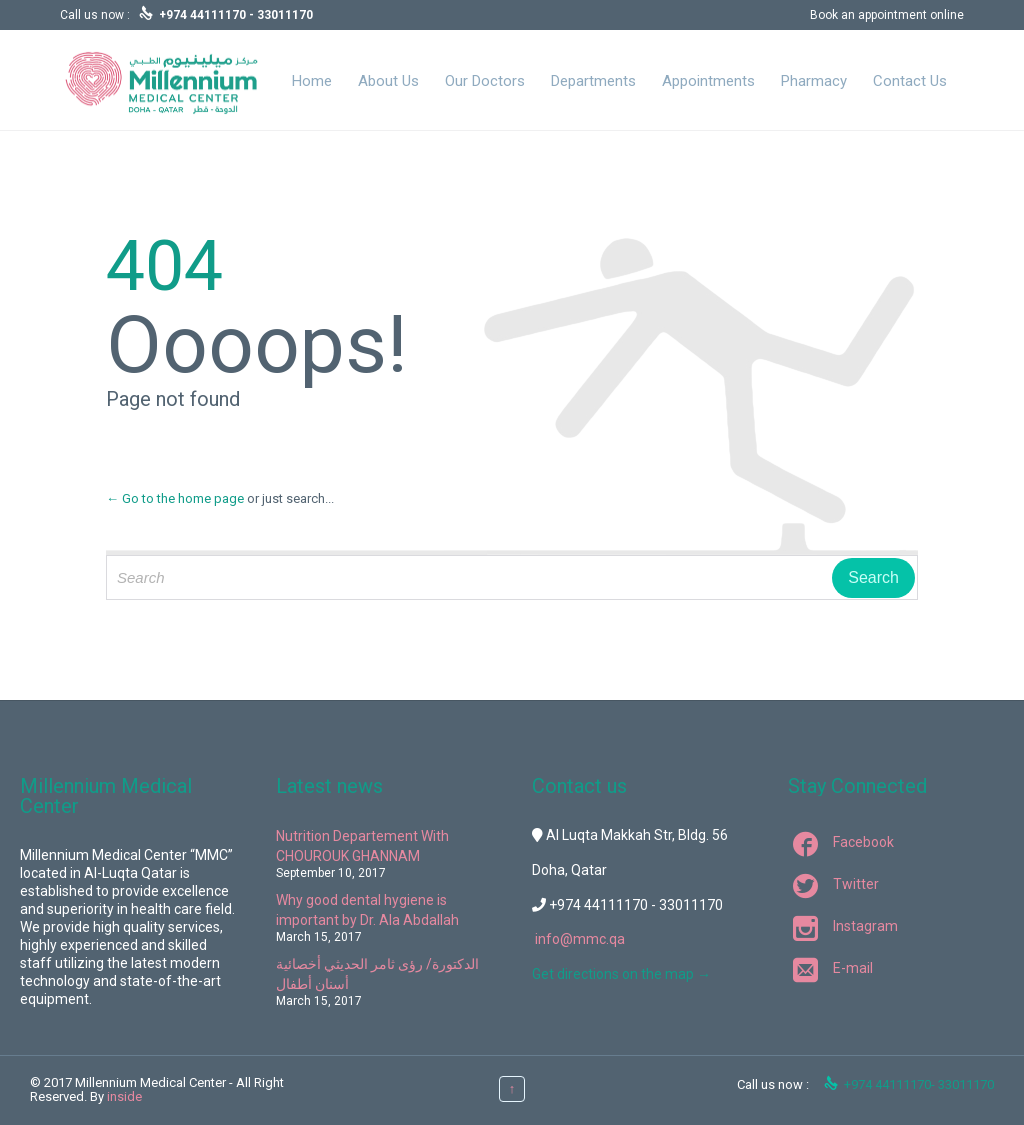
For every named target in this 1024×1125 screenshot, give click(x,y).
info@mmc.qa (580, 939)
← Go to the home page (175, 498)
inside (124, 1096)
